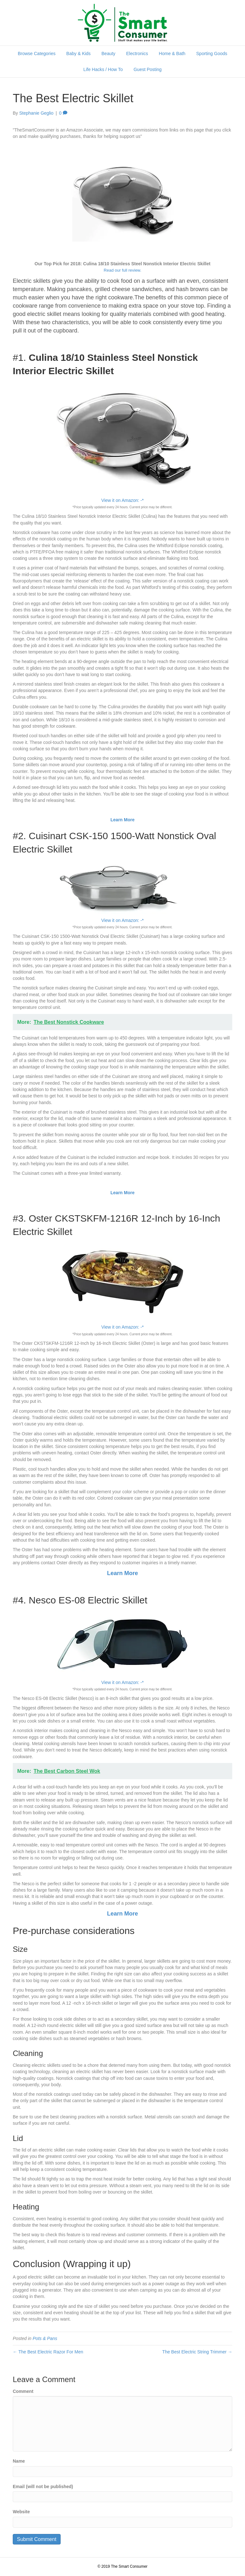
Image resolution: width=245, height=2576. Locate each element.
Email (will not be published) (43, 2486)
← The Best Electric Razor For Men (48, 2351)
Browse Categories (37, 53)
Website (21, 2511)
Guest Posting (148, 69)
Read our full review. (122, 270)
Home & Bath (172, 53)
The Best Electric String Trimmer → (197, 2351)
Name (19, 2461)
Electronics (137, 53)
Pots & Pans (45, 2338)
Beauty (108, 53)
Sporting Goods (211, 53)
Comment (23, 2391)
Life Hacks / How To (102, 69)
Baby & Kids (78, 53)
